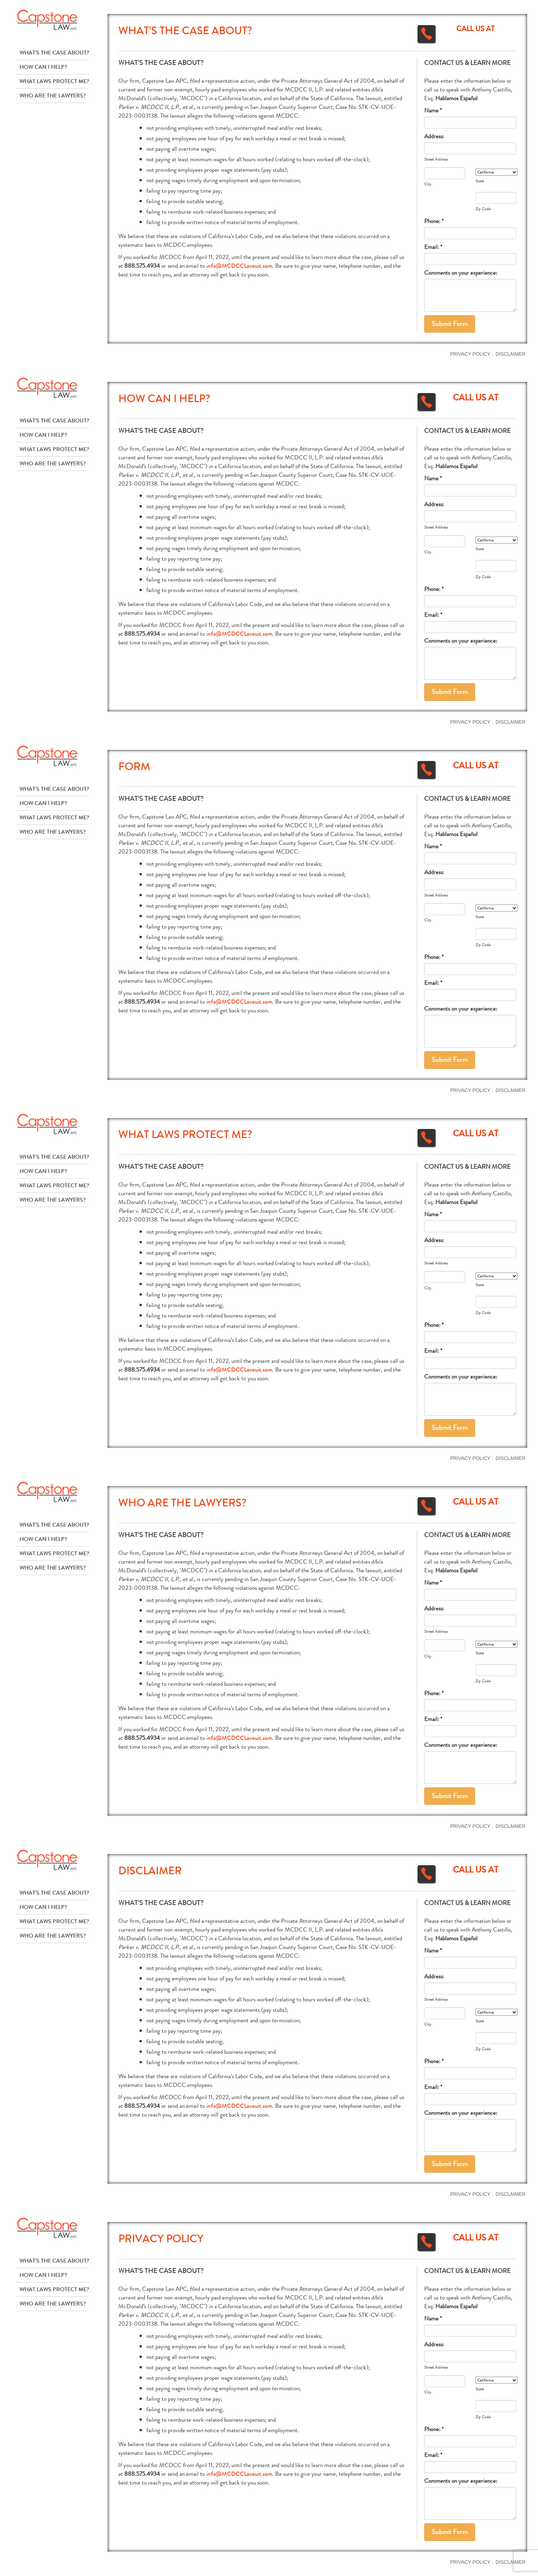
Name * (433, 110)
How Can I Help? (43, 67)
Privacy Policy (470, 354)
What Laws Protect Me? (54, 81)
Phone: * (434, 221)
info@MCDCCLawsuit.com (239, 265)
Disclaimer (511, 354)
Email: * (433, 247)
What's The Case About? (54, 53)
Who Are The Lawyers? (53, 95)
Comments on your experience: (460, 272)
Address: (434, 136)
